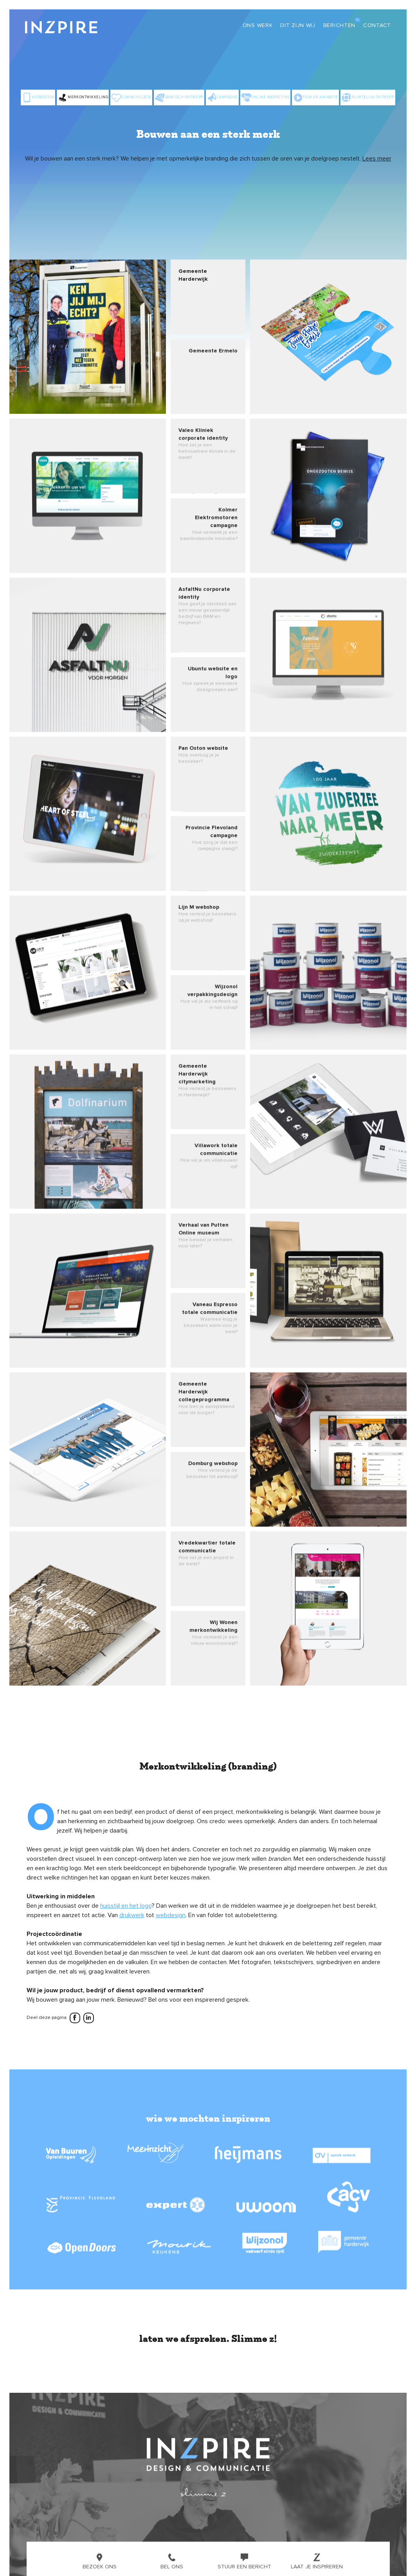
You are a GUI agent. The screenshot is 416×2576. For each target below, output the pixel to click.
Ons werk (258, 25)
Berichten (339, 25)
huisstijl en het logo (125, 1906)
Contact (377, 25)
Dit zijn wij (297, 25)
